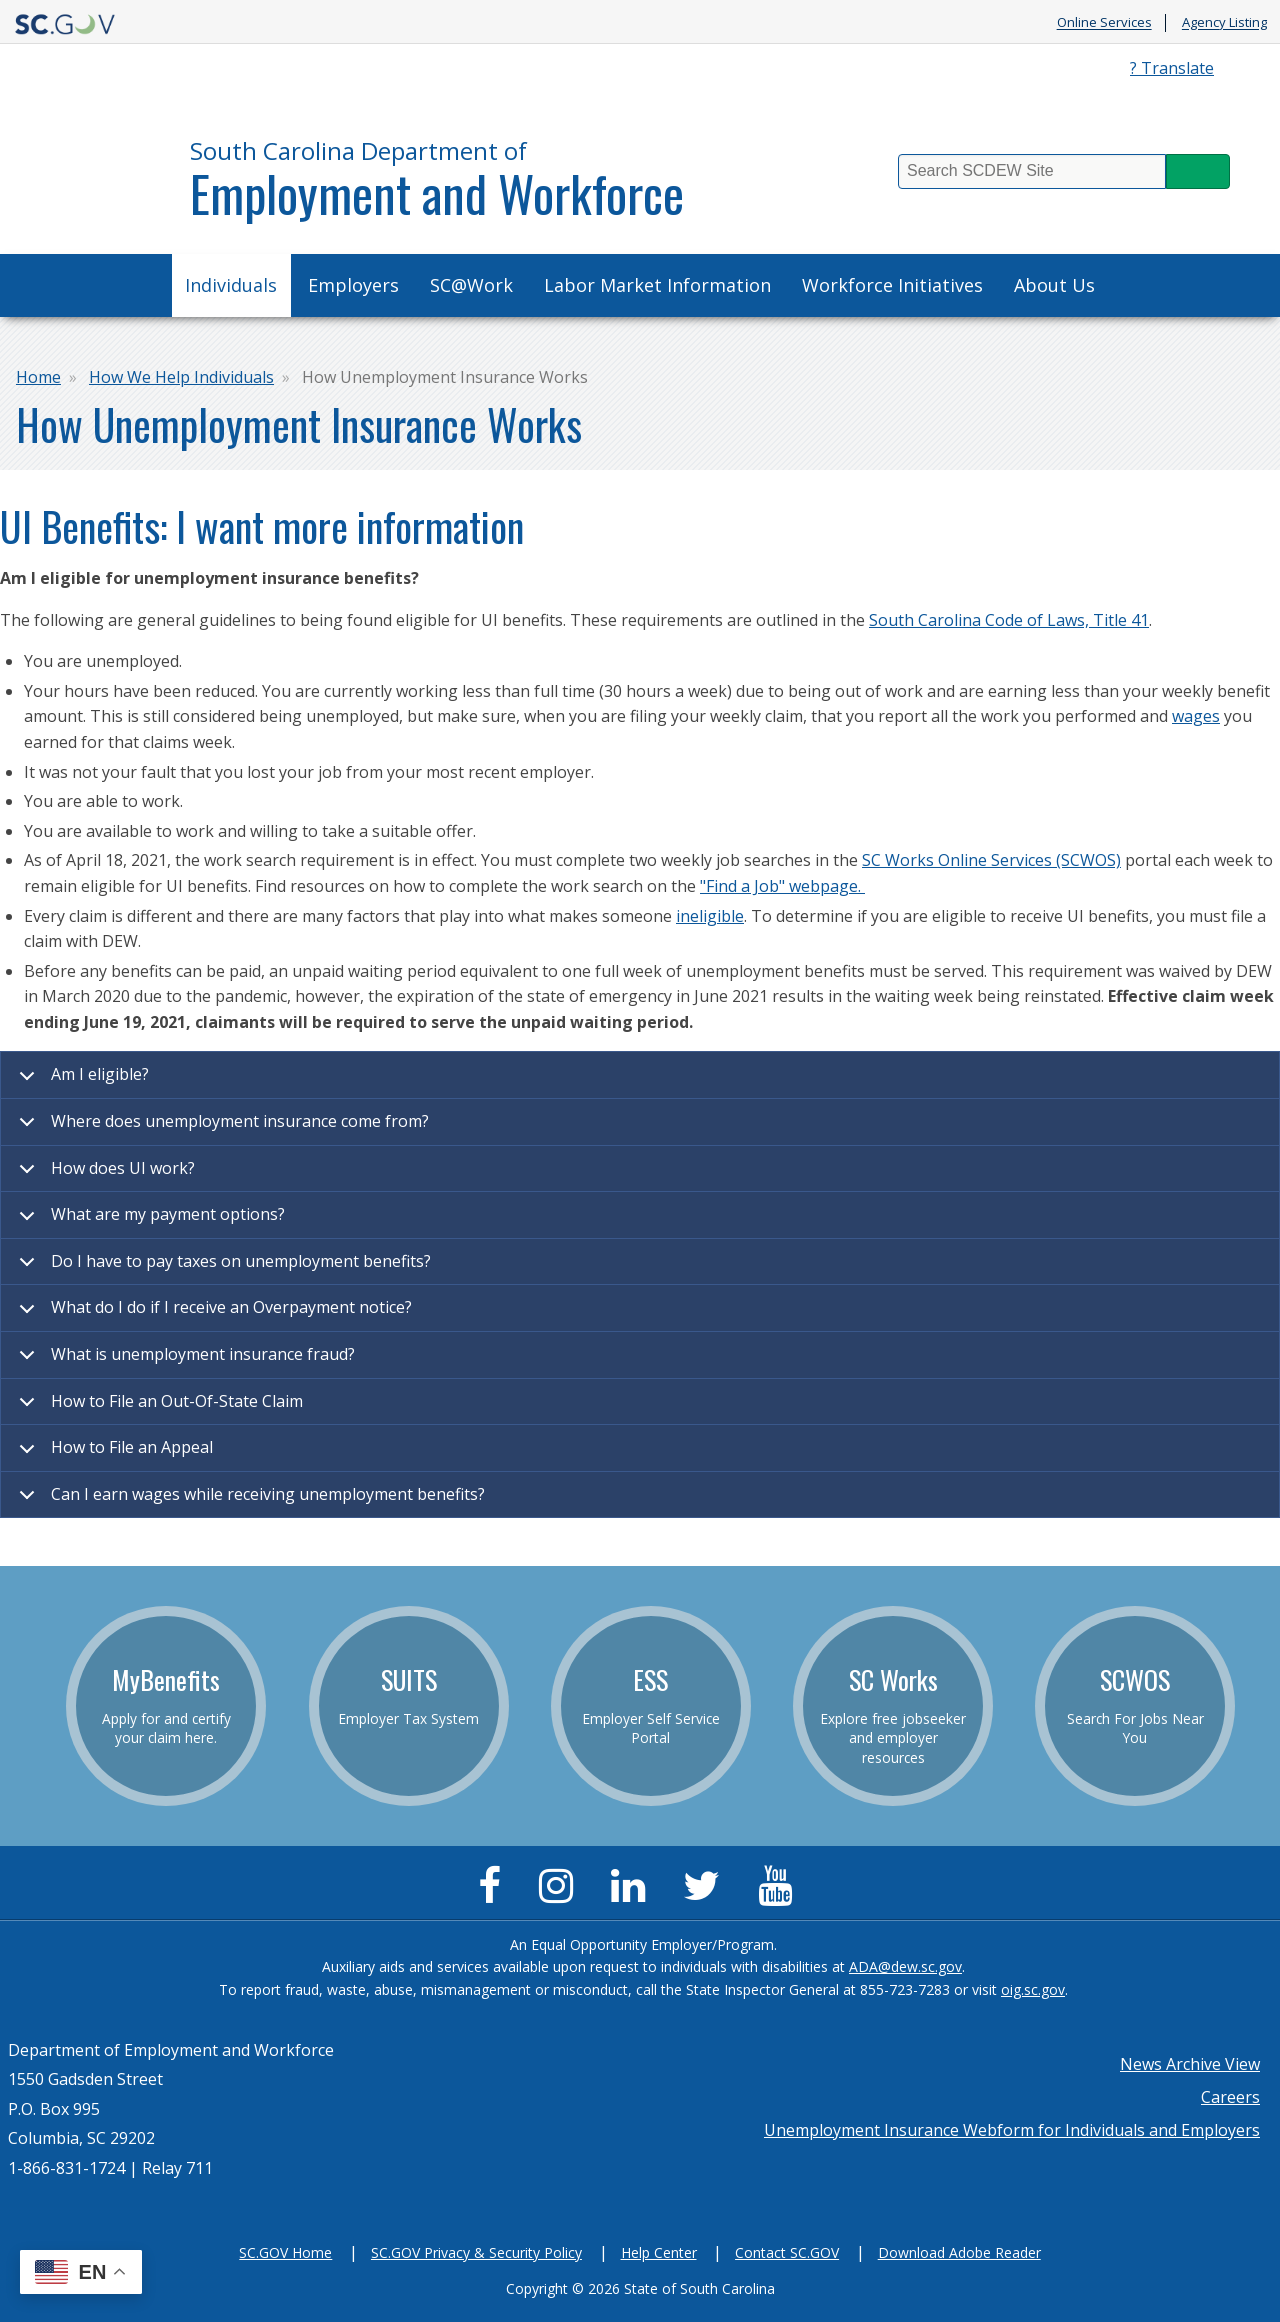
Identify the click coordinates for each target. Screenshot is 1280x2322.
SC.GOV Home (285, 2252)
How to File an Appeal (112, 1454)
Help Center (659, 2252)
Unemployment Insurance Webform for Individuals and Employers (1012, 2130)
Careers (1230, 2097)
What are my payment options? (148, 1221)
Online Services (1104, 23)
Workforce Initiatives (892, 285)
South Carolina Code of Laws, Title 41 (1009, 620)
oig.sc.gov (1033, 1989)
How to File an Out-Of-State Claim (157, 1408)
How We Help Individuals (181, 377)
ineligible (710, 916)
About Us (1054, 285)
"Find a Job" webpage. (782, 886)
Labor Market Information (657, 285)
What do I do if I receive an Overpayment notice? (212, 1314)
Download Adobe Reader (959, 2252)
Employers (353, 285)
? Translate (1172, 68)
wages (1196, 716)
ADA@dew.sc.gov (905, 1966)
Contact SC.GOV (787, 2252)
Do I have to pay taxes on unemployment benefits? (221, 1268)
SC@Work (471, 285)
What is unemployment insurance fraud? (183, 1361)
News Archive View (1190, 2064)
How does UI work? (103, 1175)
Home (38, 377)
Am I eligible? (80, 1081)
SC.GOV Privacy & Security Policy (476, 2252)
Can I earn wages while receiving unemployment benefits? (248, 1500)
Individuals (231, 285)
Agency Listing (1224, 23)
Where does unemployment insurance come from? (220, 1128)
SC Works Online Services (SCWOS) (991, 860)
